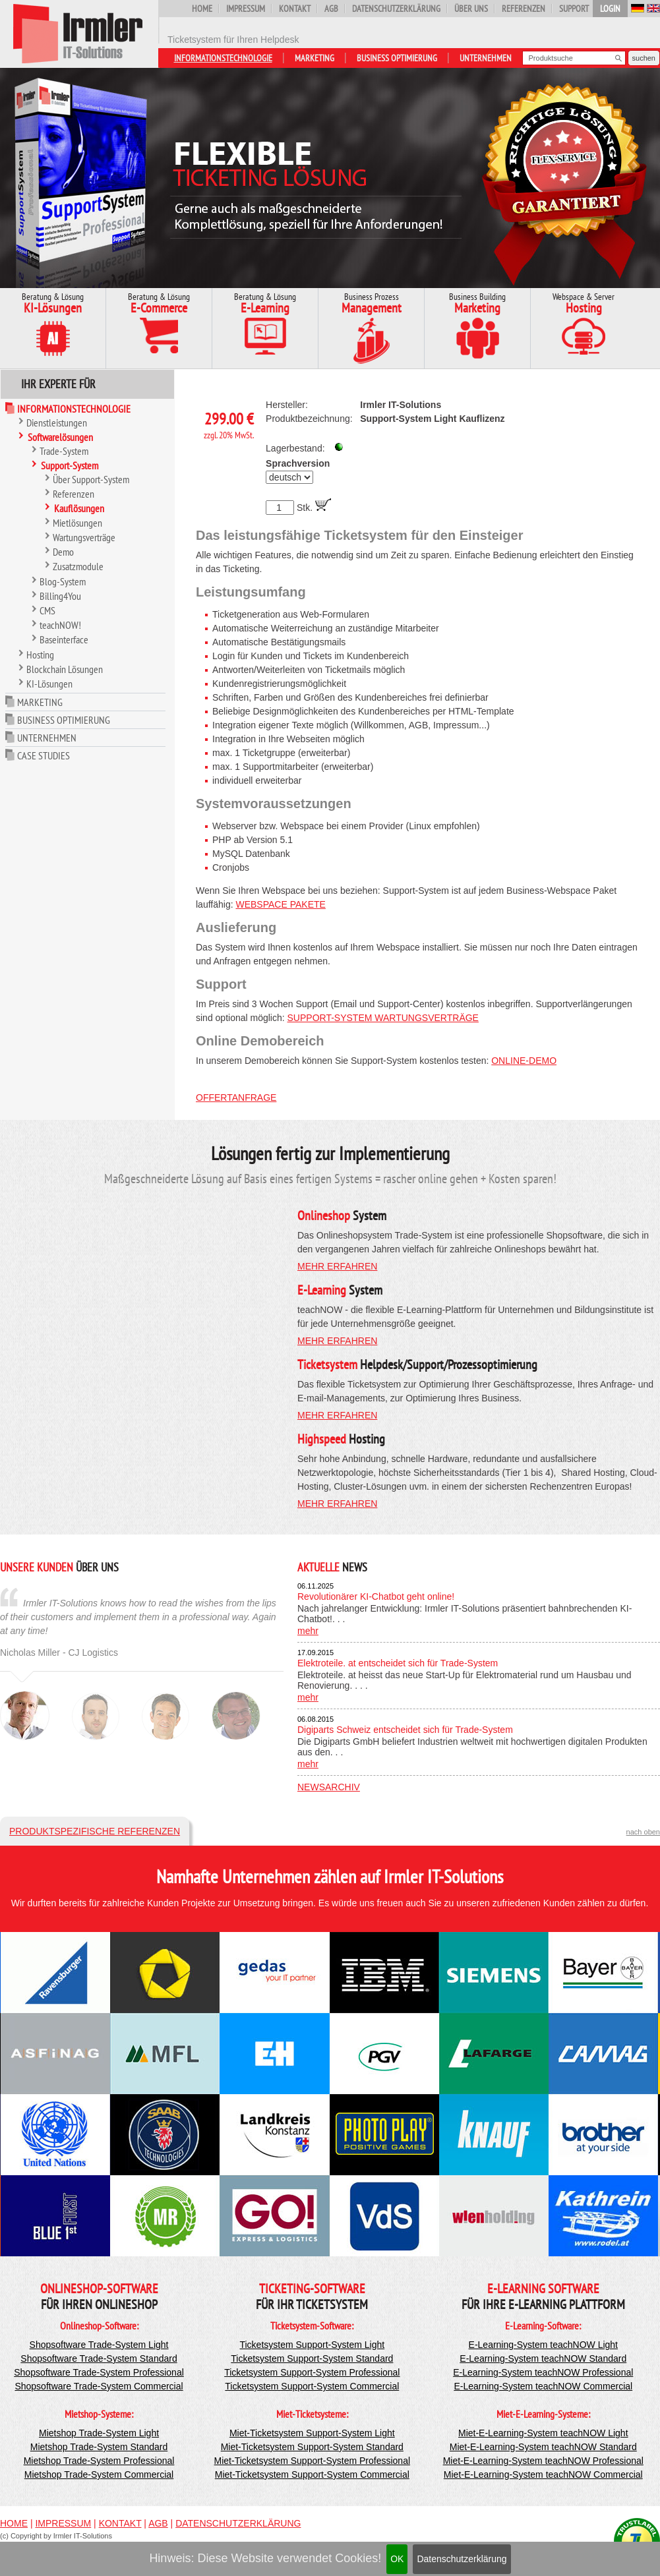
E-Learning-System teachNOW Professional (543, 2372)
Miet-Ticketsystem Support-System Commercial (312, 2474)
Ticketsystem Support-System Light (311, 2344)
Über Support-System (91, 479)
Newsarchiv (328, 1787)
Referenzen (523, 9)
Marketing (314, 58)
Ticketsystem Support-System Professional (312, 2372)
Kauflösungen (79, 508)
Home (202, 9)
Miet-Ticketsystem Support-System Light (312, 2433)
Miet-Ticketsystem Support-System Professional (312, 2460)
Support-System (69, 465)
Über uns (471, 9)
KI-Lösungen (49, 683)
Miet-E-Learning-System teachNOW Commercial (543, 2474)
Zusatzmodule (78, 566)
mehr (307, 1630)
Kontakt (295, 9)
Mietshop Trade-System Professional (99, 2460)
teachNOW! (60, 624)
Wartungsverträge (84, 537)
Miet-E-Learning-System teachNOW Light (543, 2433)
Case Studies (43, 755)
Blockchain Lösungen (64, 669)
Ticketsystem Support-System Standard (312, 2358)
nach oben (643, 1832)
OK (397, 2559)
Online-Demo (523, 1060)
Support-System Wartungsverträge (383, 1017)
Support (574, 9)
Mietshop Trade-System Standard (99, 2447)
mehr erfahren (337, 1266)
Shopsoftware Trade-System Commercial (99, 2386)
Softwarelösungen (60, 437)
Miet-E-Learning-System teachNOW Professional (543, 2460)
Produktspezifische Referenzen (94, 1831)
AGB (331, 9)
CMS (47, 610)
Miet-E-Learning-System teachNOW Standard (543, 2447)
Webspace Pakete (280, 904)
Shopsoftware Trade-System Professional (99, 2372)
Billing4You (60, 595)
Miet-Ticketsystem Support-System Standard (312, 2447)
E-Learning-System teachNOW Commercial (543, 2386)
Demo (63, 551)
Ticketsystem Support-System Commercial (312, 2386)
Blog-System (63, 581)
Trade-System (64, 450)
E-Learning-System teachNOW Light (543, 2344)
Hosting (40, 654)
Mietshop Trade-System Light (99, 2433)
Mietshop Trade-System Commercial (98, 2474)
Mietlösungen (77, 522)
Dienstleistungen (56, 422)
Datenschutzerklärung (461, 2559)
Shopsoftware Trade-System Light (99, 2344)
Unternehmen (486, 58)
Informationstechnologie (223, 58)
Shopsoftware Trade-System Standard (98, 2358)
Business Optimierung (397, 58)
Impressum (245, 9)
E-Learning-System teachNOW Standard (543, 2358)
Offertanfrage (236, 1097)
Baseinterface (64, 639)
